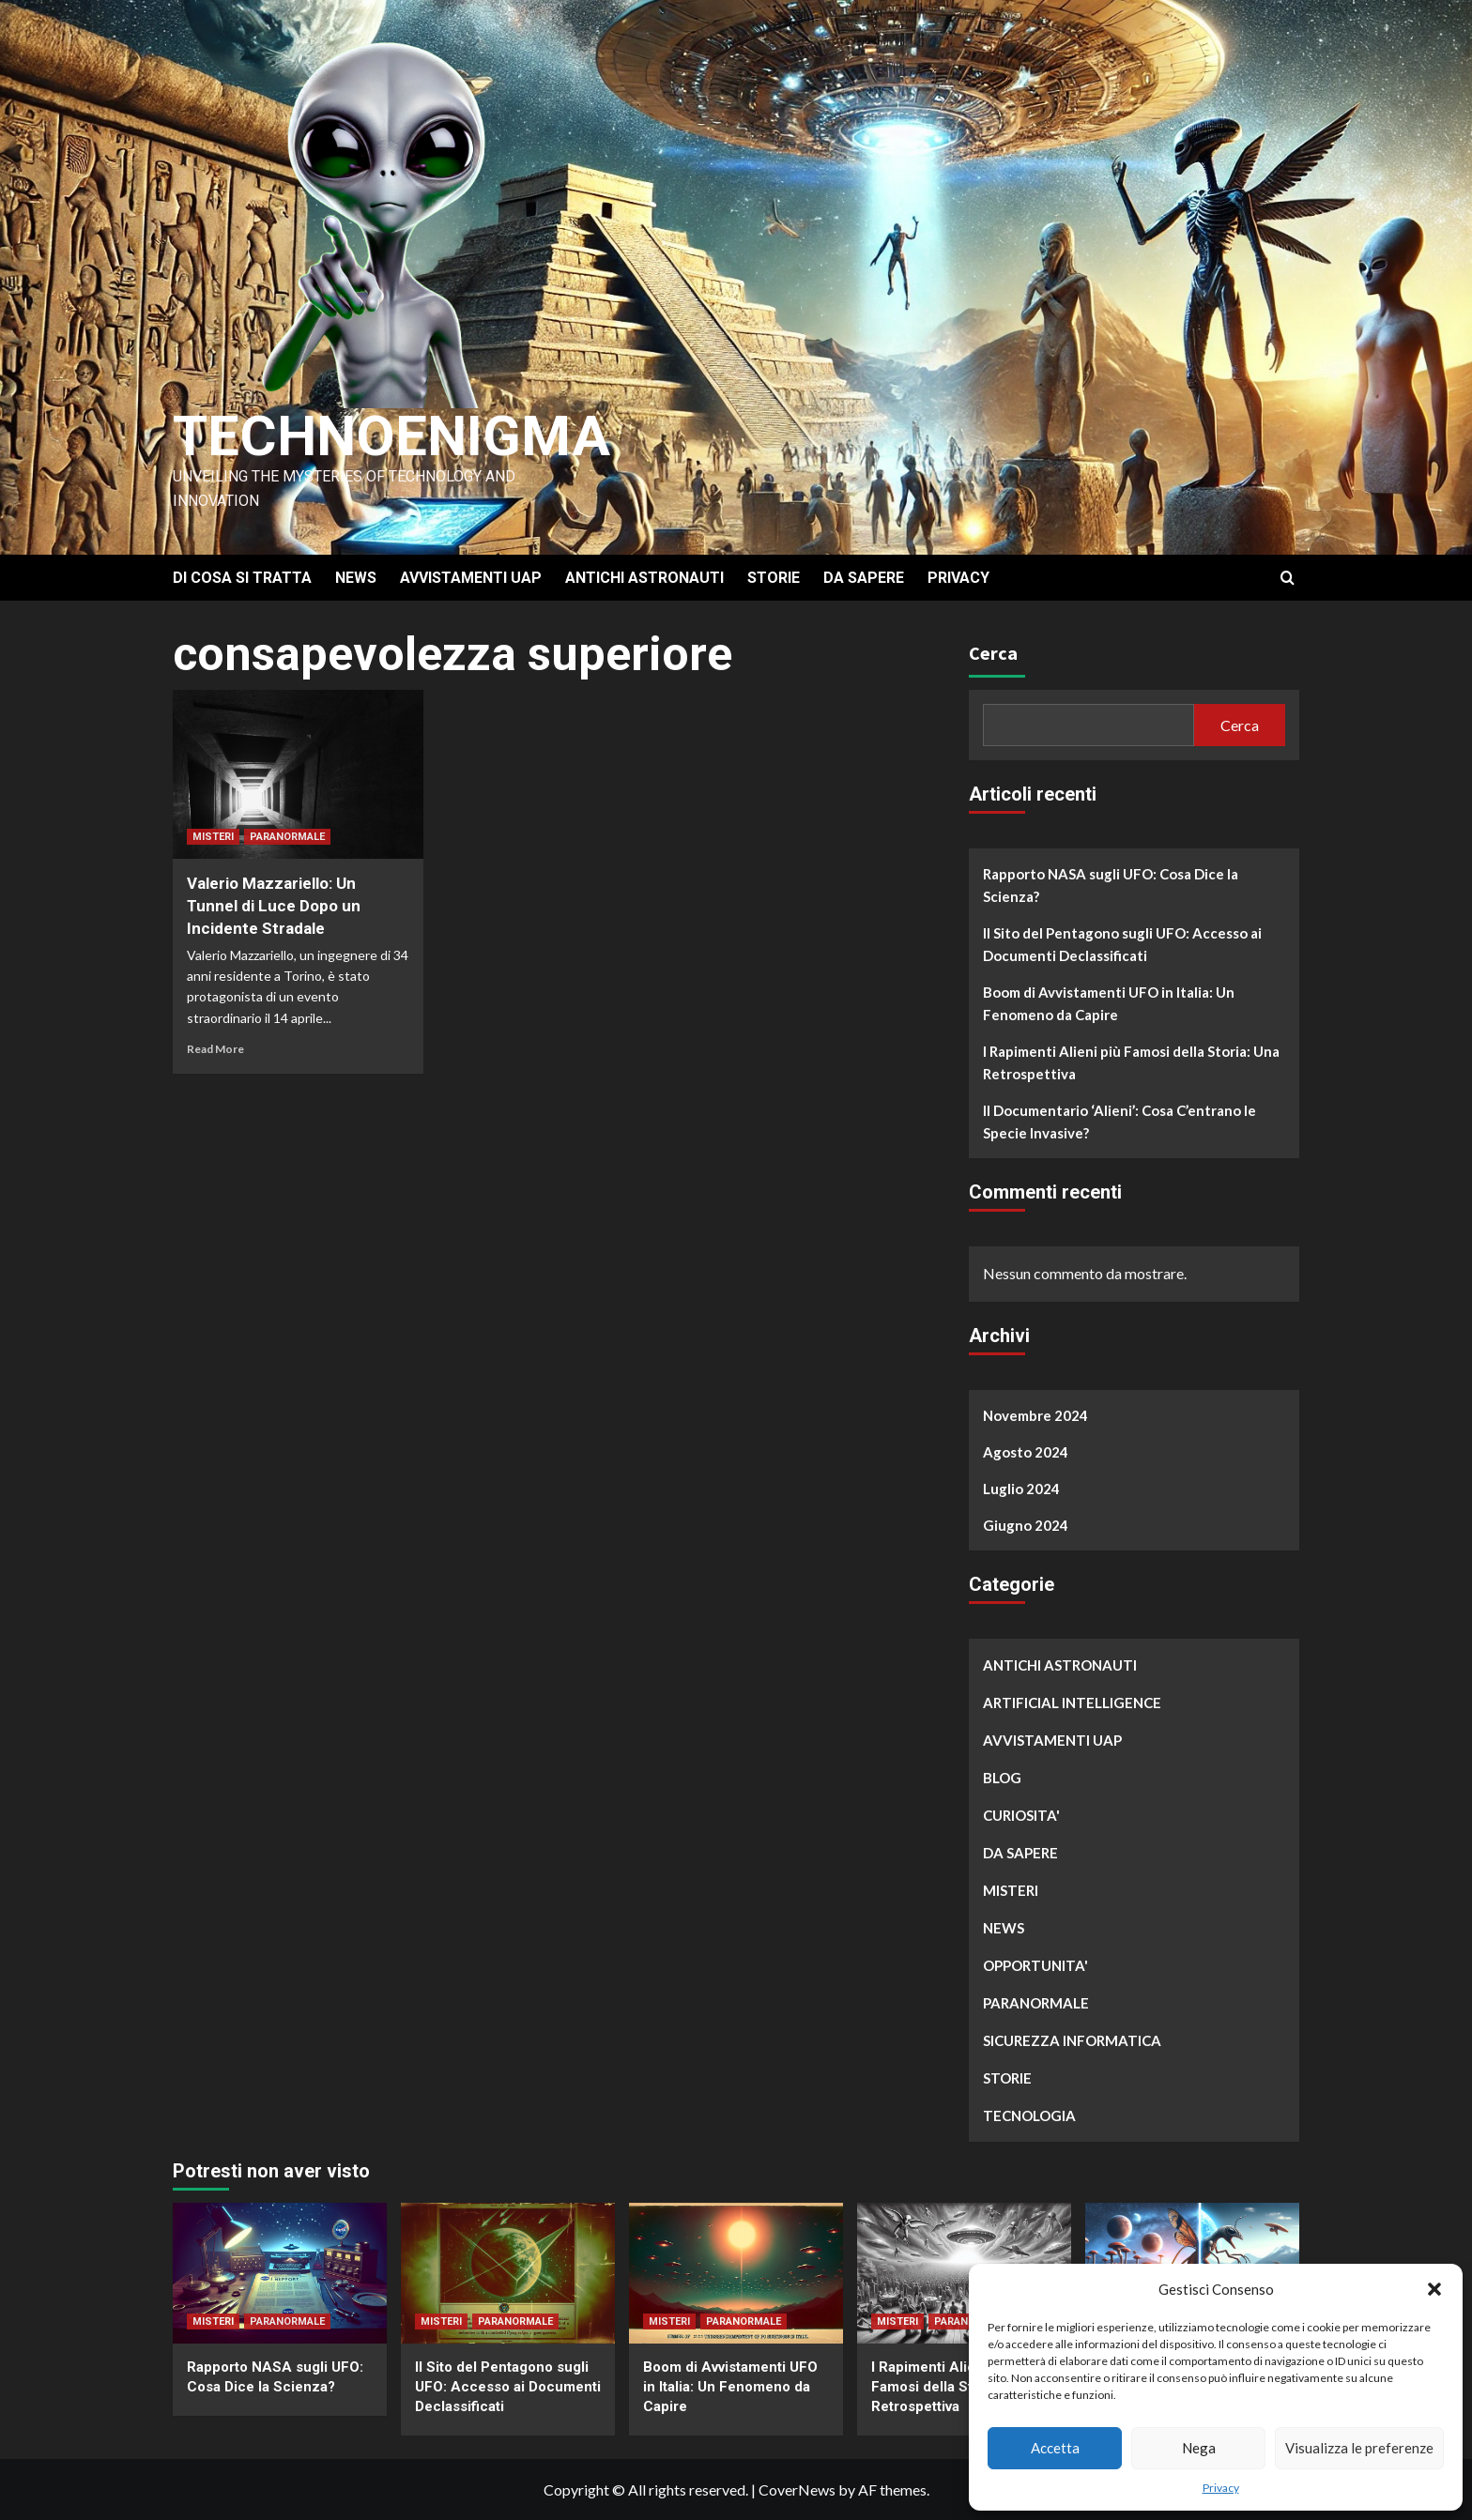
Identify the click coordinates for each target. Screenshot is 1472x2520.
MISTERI (213, 837)
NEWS (355, 578)
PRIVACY (958, 578)
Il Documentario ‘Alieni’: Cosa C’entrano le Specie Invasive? (1119, 1121)
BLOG (1002, 1777)
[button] (1434, 2289)
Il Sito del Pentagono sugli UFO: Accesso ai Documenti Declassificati (1122, 944)
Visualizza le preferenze (1359, 2447)
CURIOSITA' (1021, 1815)
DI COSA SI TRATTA (242, 578)
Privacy (1221, 2488)
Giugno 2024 (1025, 1525)
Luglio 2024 (1021, 1488)
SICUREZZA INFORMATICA (1072, 2040)
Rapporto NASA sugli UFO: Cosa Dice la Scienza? (1110, 885)
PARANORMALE (287, 837)
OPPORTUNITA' (1035, 1965)
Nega (1199, 2447)
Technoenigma (391, 436)
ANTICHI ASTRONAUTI (644, 578)
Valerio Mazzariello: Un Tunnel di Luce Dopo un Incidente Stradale (273, 906)
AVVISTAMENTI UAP (471, 578)
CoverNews (797, 2489)
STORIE (773, 578)
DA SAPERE (863, 578)
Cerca (993, 652)
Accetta (1055, 2447)
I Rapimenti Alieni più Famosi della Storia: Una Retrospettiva (1131, 1062)
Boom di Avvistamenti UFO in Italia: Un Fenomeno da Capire (1108, 1003)
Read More (215, 1049)
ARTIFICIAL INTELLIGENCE (1072, 1702)
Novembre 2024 (1035, 1415)
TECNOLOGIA (1029, 2115)
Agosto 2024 (1025, 1451)
